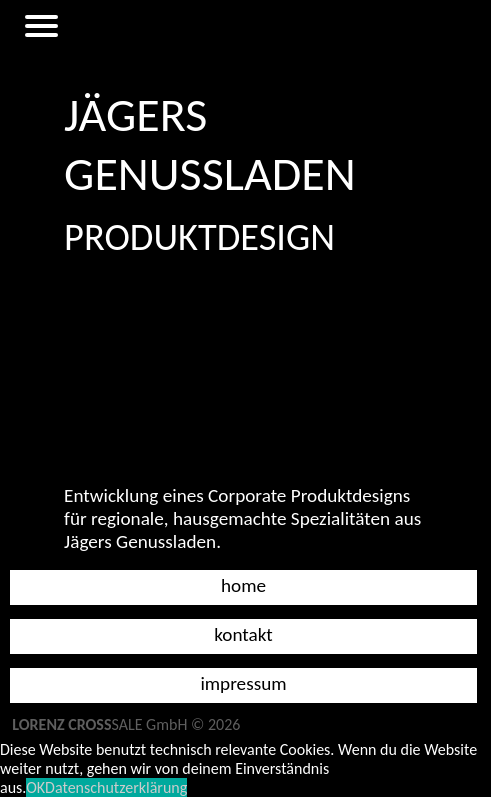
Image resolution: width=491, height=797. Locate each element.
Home (243, 585)
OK (35, 787)
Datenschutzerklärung (116, 787)
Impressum (243, 683)
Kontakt (243, 634)
